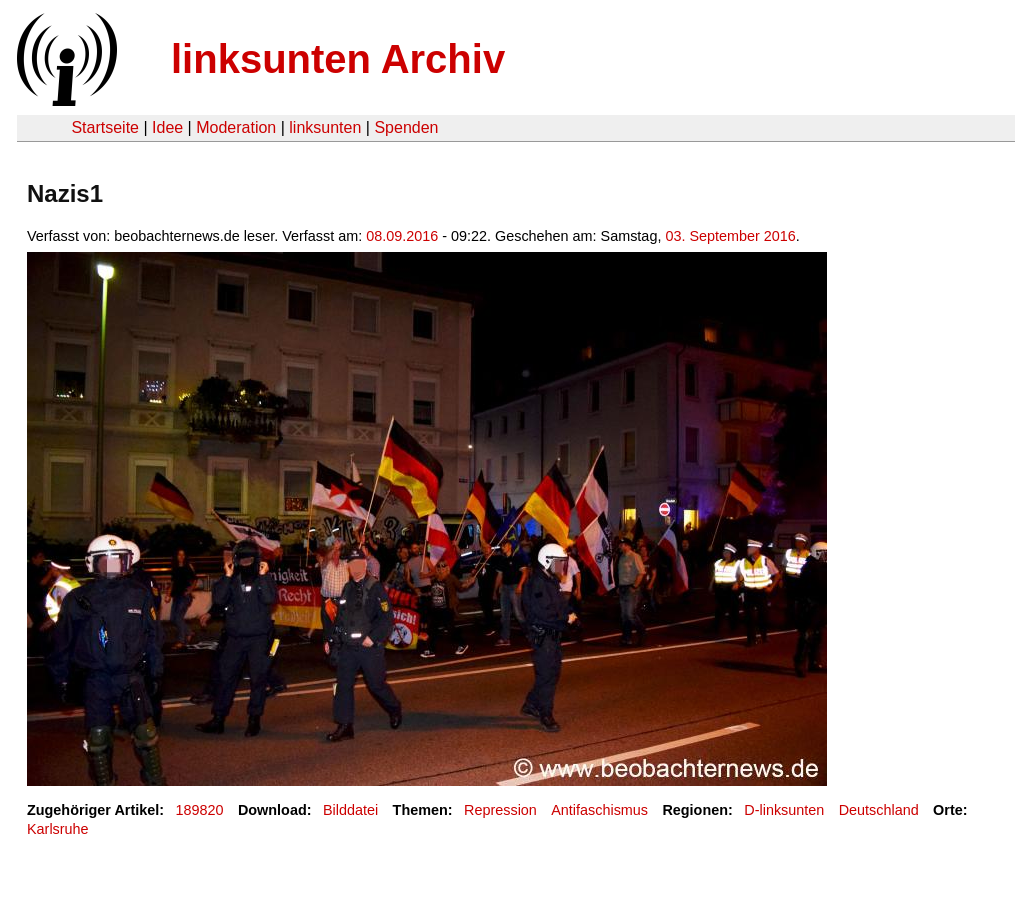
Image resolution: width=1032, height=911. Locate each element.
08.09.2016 (402, 236)
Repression (500, 810)
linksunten (325, 127)
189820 (200, 810)
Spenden (406, 127)
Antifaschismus (599, 810)
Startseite (105, 127)
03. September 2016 (730, 236)
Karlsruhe (58, 829)
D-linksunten (784, 810)
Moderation (236, 127)
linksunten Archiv (338, 59)
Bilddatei (350, 810)
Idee (167, 127)
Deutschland (879, 810)
